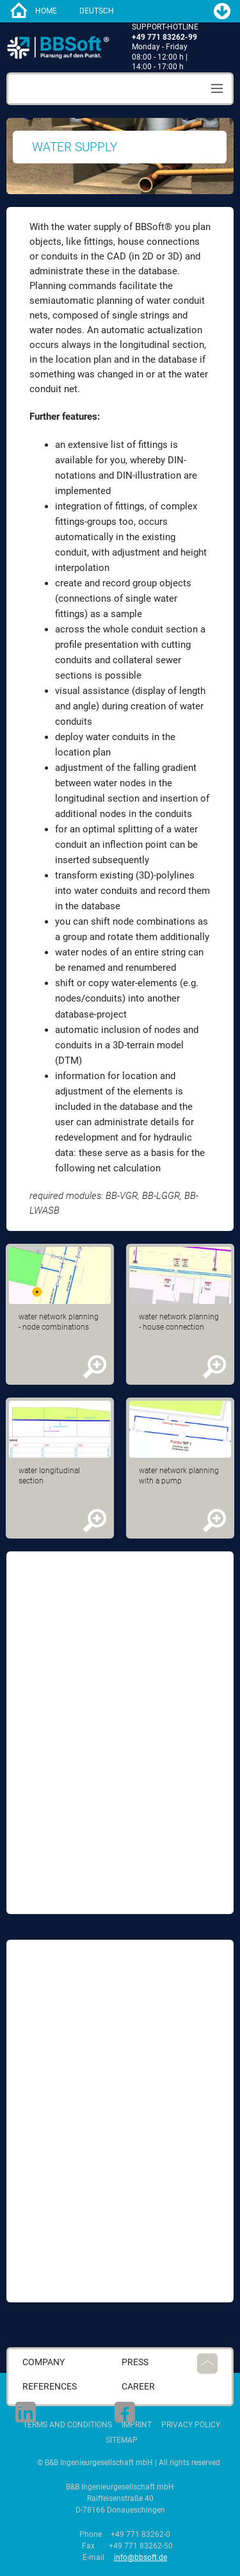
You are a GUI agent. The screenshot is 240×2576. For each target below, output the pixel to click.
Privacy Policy (190, 2424)
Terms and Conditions (67, 2424)
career (138, 2386)
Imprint (137, 2424)
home (46, 10)
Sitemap (122, 2440)
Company (43, 2362)
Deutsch (96, 10)
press (135, 2362)
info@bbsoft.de (140, 2557)
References (49, 2386)
